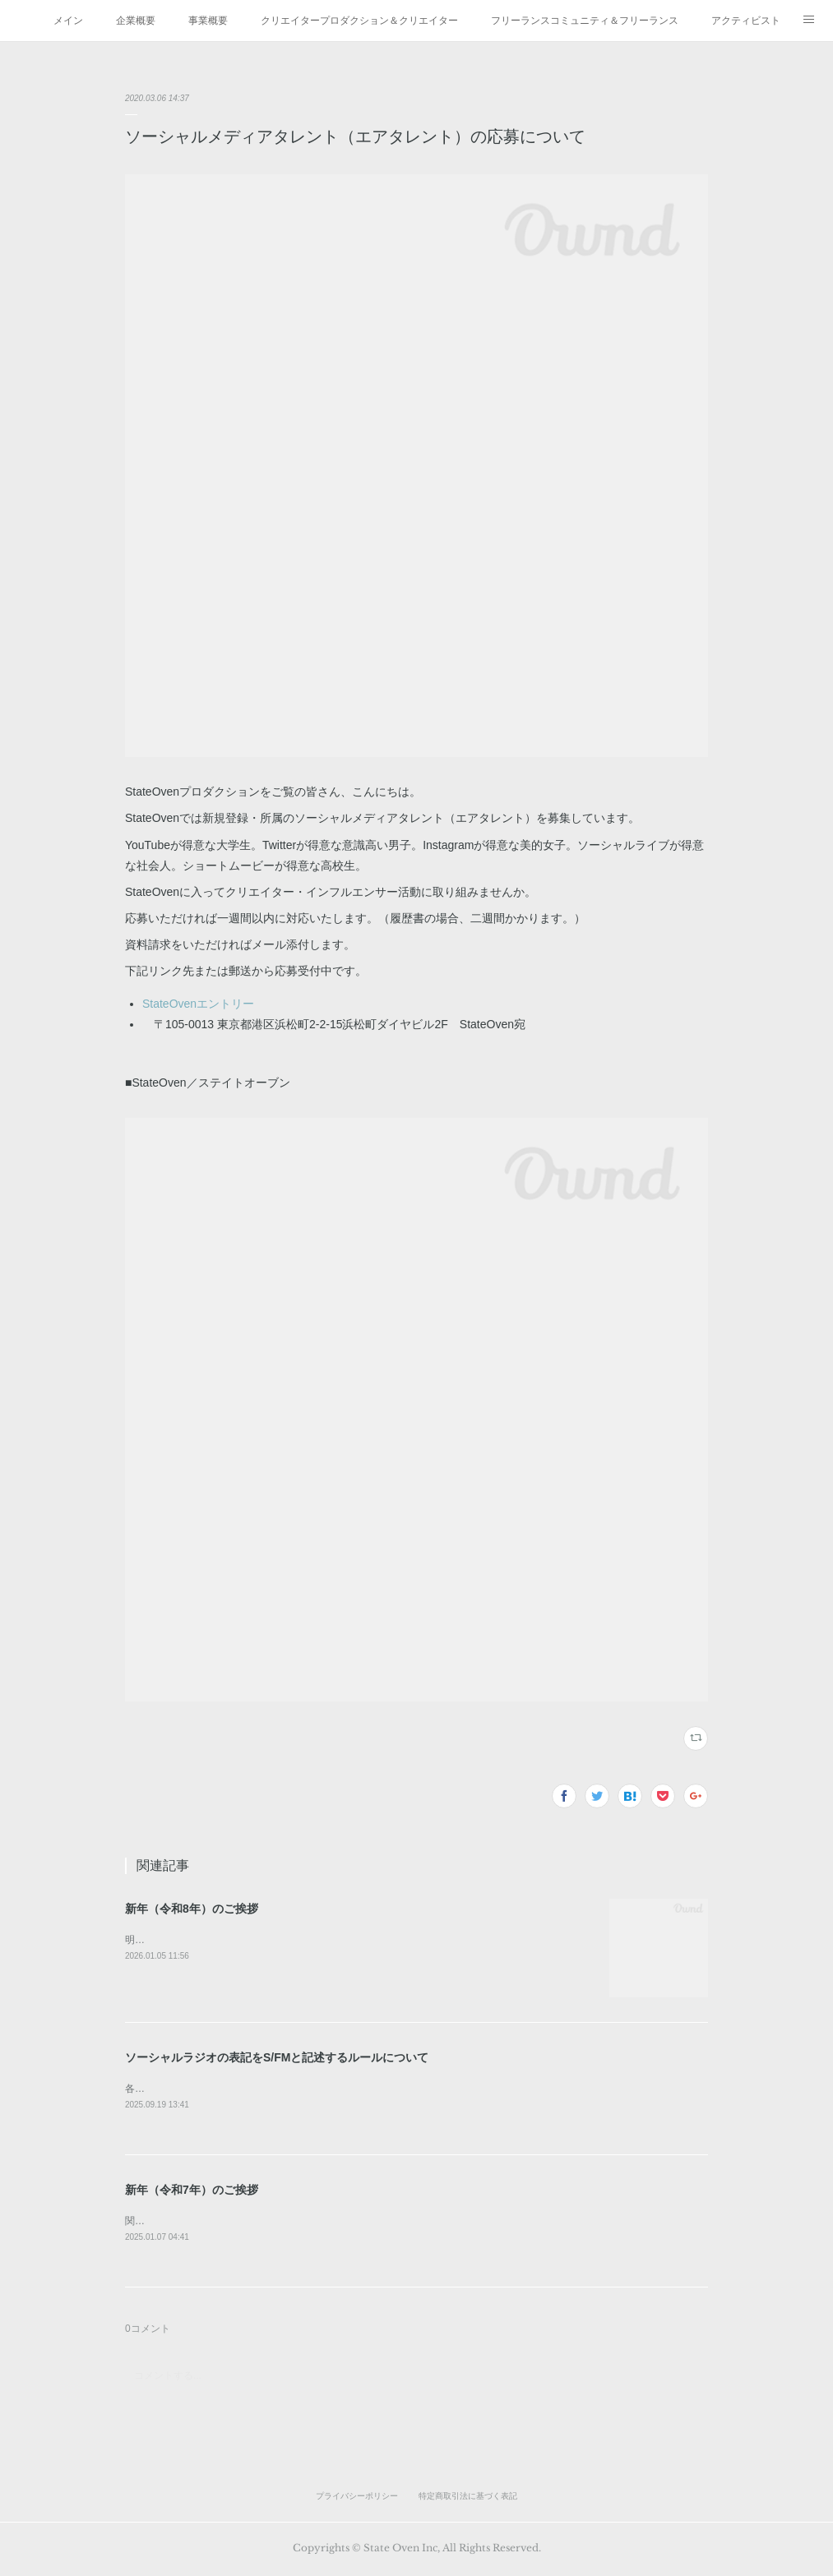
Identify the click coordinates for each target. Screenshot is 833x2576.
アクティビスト (745, 20)
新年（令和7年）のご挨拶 (191, 2190)
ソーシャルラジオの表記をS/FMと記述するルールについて (276, 2057)
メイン (68, 20)
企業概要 (135, 20)
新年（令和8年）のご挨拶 (191, 1908)
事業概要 (208, 20)
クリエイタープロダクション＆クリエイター (359, 20)
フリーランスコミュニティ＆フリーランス (584, 20)
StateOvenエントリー (198, 1003)
